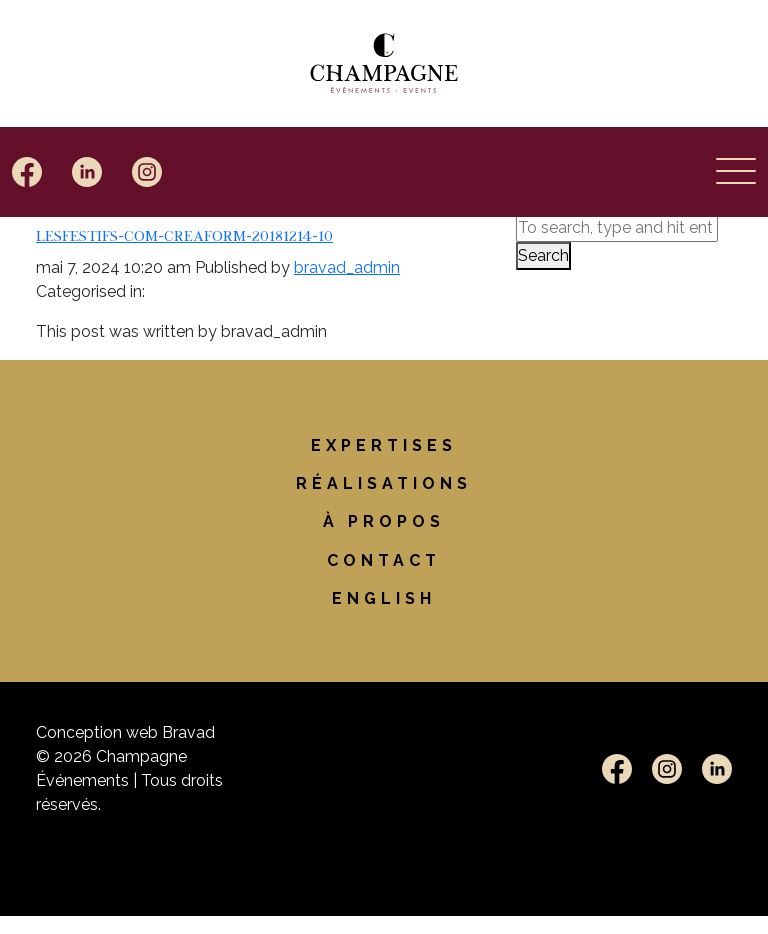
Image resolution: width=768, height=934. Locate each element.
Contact (384, 560)
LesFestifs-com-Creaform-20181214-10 (184, 234)
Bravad (188, 732)
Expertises (384, 445)
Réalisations (384, 483)
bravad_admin (347, 267)
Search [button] (543, 255)
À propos (384, 521)
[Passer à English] (384, 598)
